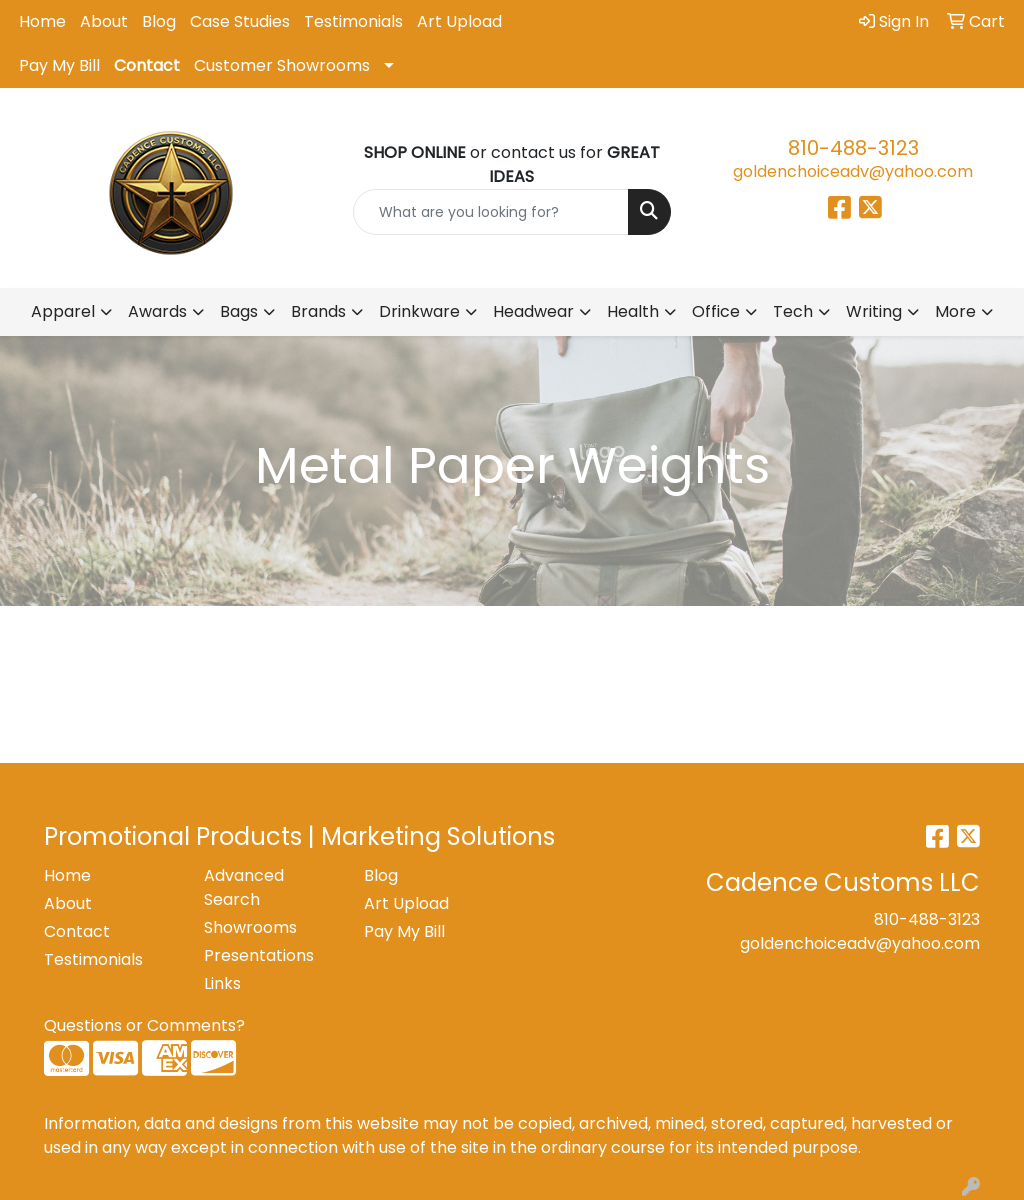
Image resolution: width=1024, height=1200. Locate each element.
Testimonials (353, 21)
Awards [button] (157, 311)
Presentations (259, 955)
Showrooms (250, 927)
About (104, 21)
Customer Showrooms (282, 65)
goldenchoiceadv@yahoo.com (853, 171)
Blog (159, 21)
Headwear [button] (533, 311)
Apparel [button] (63, 311)
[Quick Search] (490, 212)
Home (42, 21)
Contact (147, 65)
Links (222, 983)
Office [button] (716, 311)
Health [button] (633, 311)
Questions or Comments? (144, 1025)
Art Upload (459, 21)
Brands (318, 311)
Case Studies (240, 21)
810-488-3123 (853, 148)
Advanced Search (244, 887)
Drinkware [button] (419, 311)
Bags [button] (239, 311)
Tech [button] (793, 311)
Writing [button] (874, 311)
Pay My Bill (59, 65)
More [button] (955, 311)
